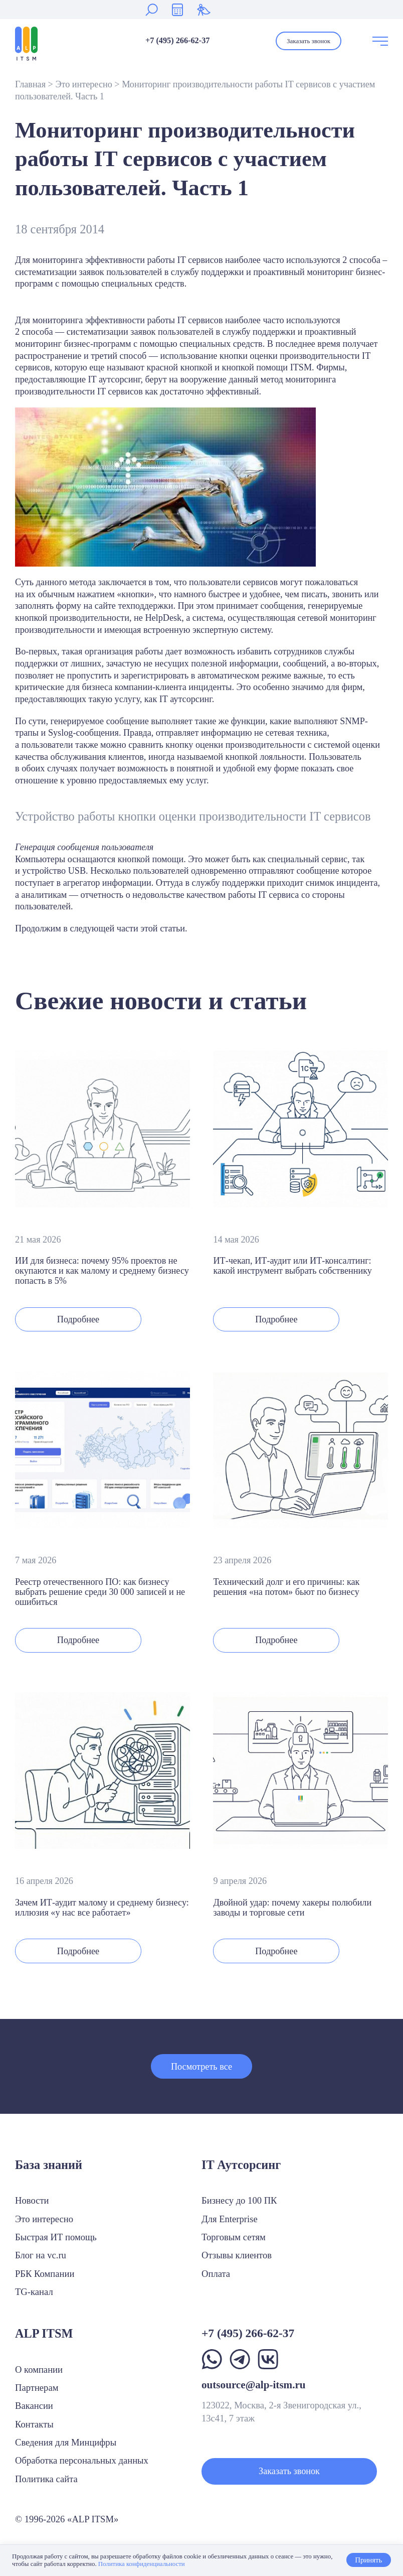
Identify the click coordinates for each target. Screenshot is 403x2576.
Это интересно (83, 84)
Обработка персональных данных (81, 2460)
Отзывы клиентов (237, 2255)
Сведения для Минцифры (65, 2442)
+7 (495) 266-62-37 (177, 40)
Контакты (34, 2424)
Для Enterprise (230, 2219)
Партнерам (36, 2387)
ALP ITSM (44, 2333)
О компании (39, 2369)
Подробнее (78, 1319)
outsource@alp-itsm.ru (254, 2385)
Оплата (216, 2273)
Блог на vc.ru (40, 2255)
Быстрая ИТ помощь (56, 2237)
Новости (32, 2200)
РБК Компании (44, 2273)
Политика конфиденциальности (141, 2563)
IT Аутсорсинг (241, 2165)
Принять (368, 2560)
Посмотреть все (201, 2067)
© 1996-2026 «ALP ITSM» (66, 2519)
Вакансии (34, 2405)
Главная (30, 84)
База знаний (48, 2165)
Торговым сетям (234, 2237)
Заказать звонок (308, 41)
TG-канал (34, 2291)
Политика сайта (46, 2479)
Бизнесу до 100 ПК (239, 2200)
